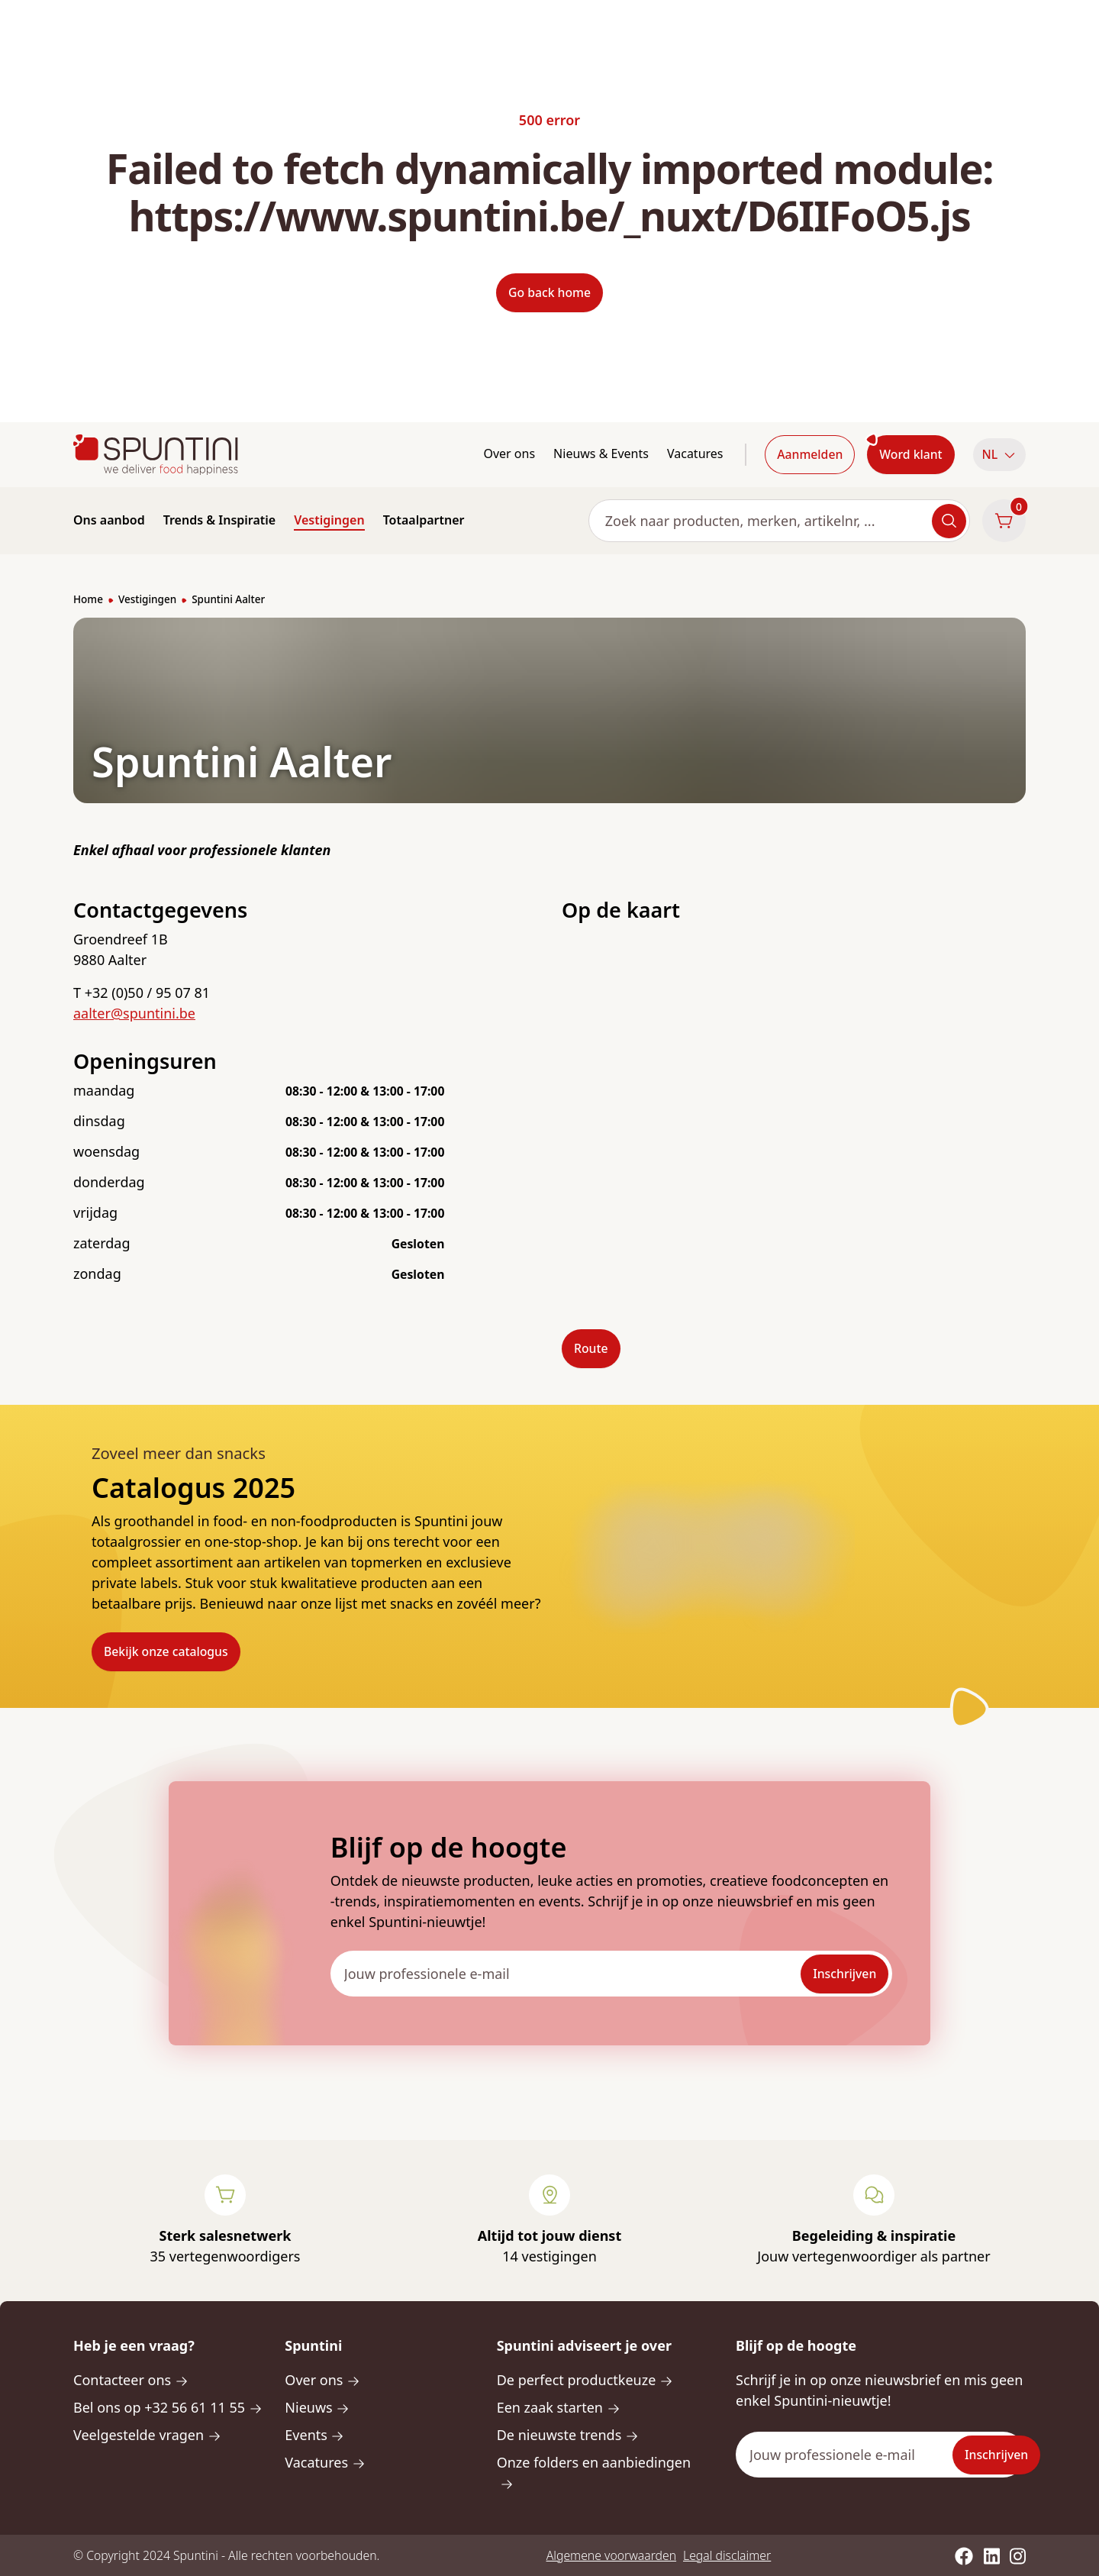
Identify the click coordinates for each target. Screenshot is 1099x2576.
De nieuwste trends (568, 2435)
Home (88, 599)
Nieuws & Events (601, 453)
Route (591, 1348)
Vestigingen (329, 520)
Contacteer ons (131, 2380)
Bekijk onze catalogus (166, 1651)
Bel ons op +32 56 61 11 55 (168, 2407)
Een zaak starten (558, 2407)
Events (314, 2435)
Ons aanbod (109, 520)
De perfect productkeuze (585, 2380)
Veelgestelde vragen (147, 2435)
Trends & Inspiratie (219, 520)
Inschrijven (844, 1973)
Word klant (910, 454)
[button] (999, 454)
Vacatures (695, 453)
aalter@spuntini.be (134, 1013)
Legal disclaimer (727, 2555)
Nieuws (317, 2407)
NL (999, 454)
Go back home (549, 292)
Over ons (509, 453)
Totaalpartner (424, 520)
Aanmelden (810, 454)
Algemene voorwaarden (611, 2555)
